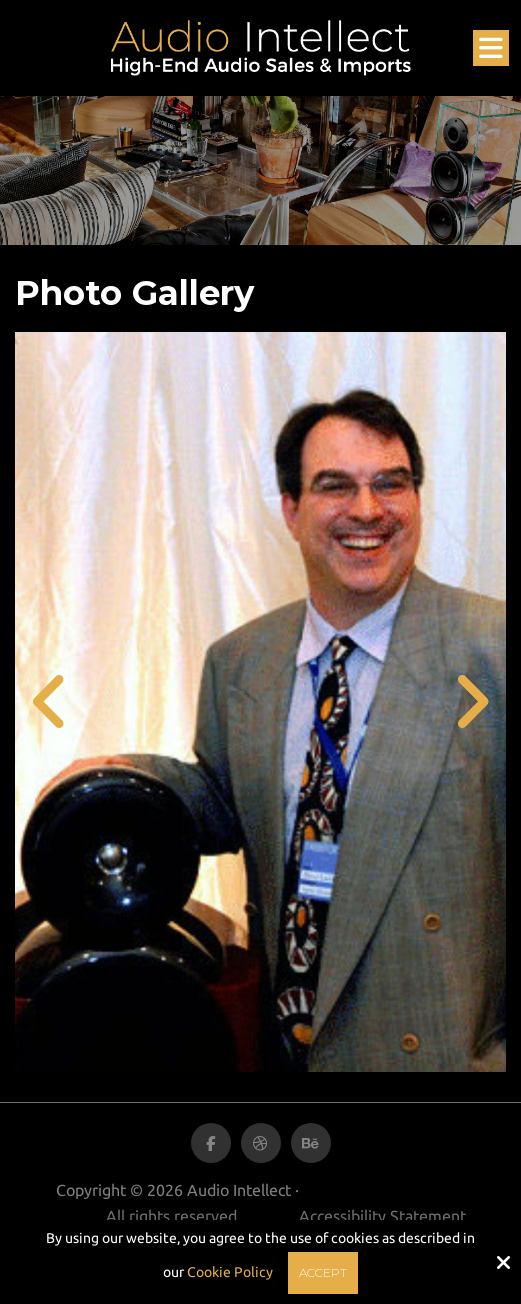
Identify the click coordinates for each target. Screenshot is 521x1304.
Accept (323, 1272)
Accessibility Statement (382, 1216)
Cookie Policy (230, 1272)
